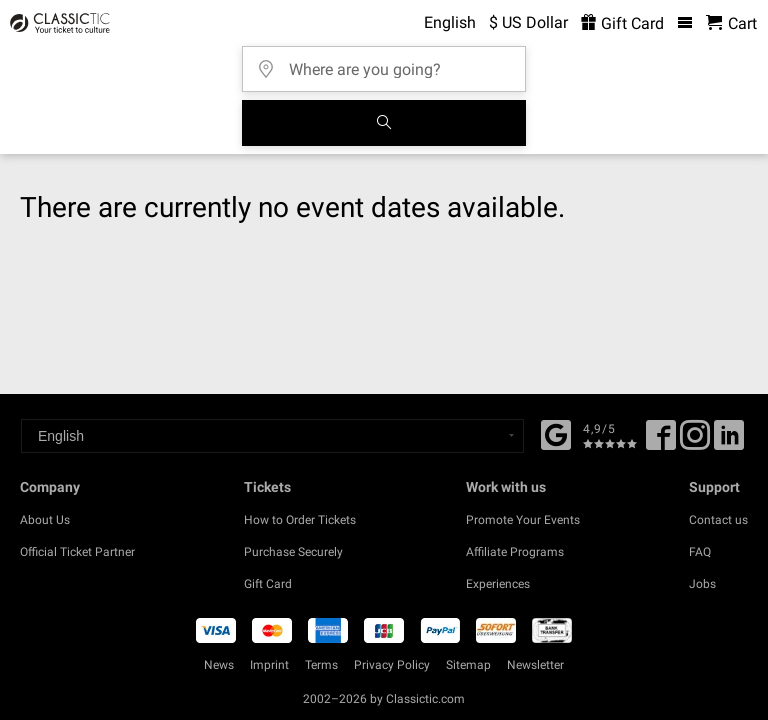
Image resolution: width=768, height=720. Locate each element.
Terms (321, 665)
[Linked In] (729, 442)
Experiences (498, 584)
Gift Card (268, 584)
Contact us (718, 520)
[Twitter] (695, 442)
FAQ (700, 552)
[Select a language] (272, 436)
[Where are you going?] (390, 62)
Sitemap (468, 665)
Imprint (269, 665)
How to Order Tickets (300, 520)
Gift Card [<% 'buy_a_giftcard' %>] (622, 23)
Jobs (702, 584)
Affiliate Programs (515, 552)
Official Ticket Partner (77, 552)
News (219, 665)
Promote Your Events (523, 520)
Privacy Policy (392, 665)
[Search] (384, 123)
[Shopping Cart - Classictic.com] (731, 23)
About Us (45, 520)
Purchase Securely (293, 552)
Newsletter (535, 665)
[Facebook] (556, 433)
